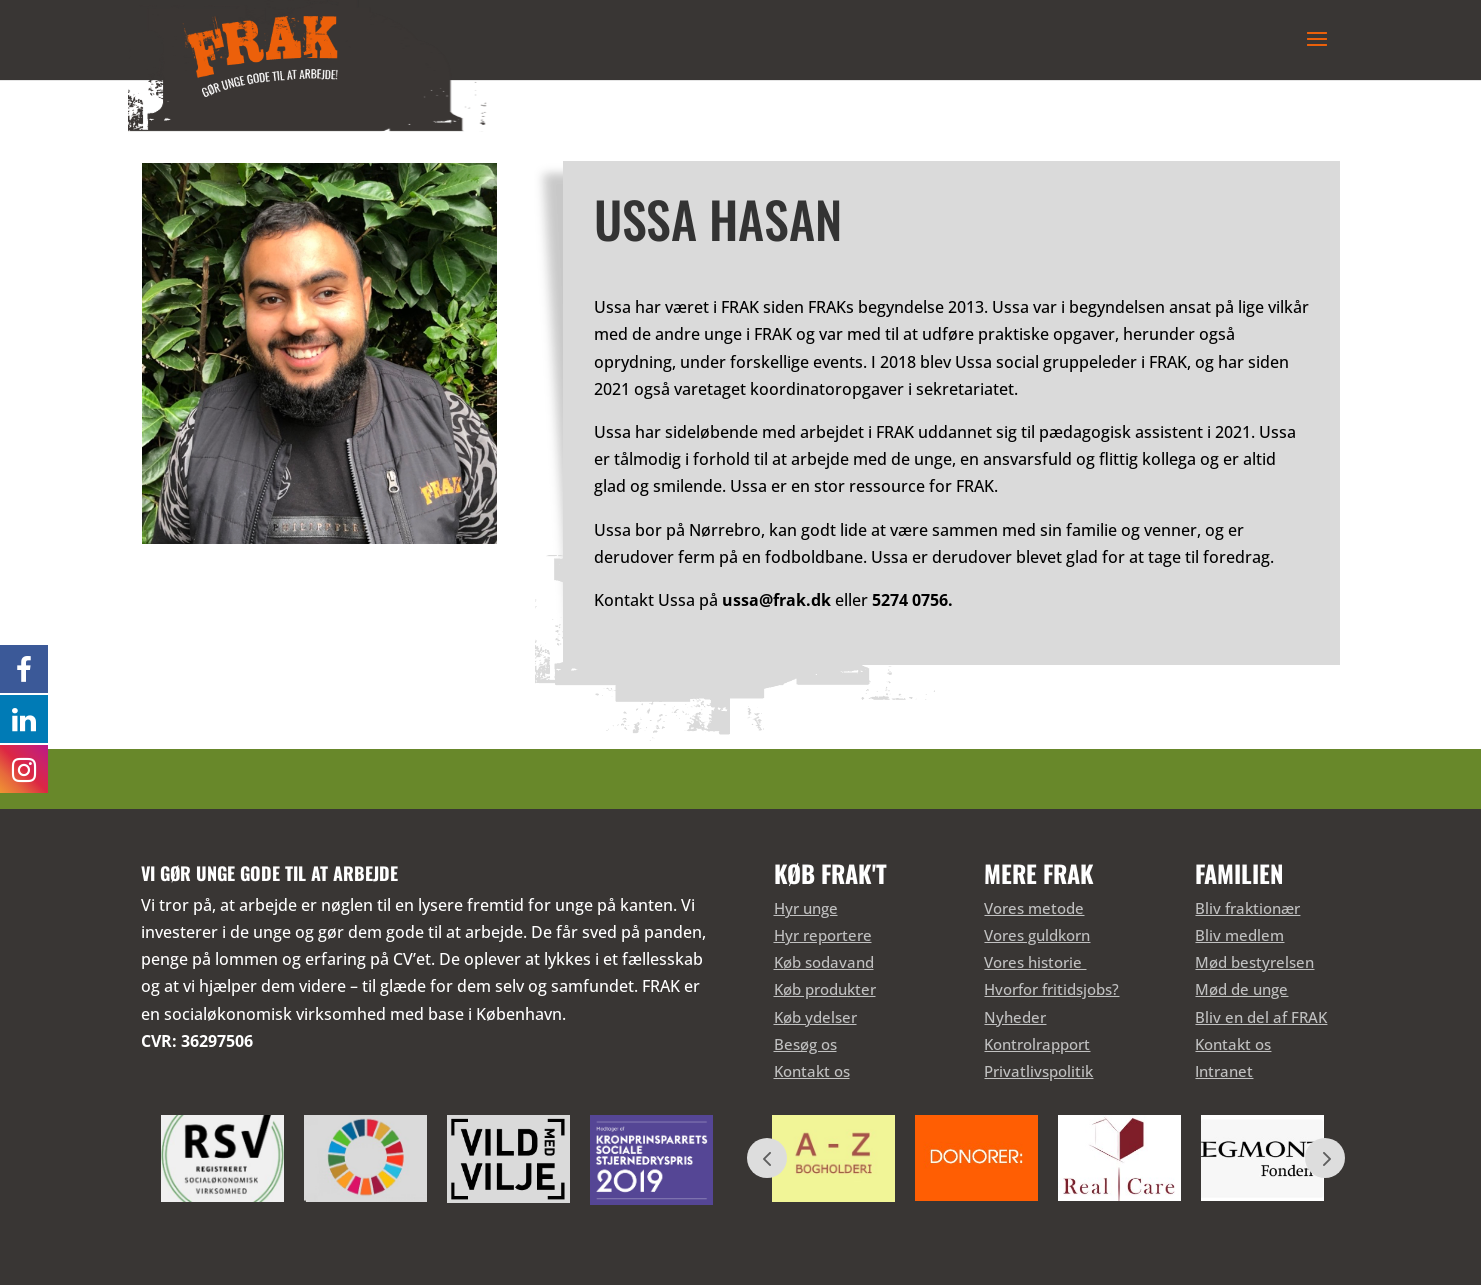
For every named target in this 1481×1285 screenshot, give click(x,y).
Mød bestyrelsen (1254, 962)
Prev (767, 1158)
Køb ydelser (815, 1017)
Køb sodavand (824, 962)
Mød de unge (1241, 989)
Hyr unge (806, 908)
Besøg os (805, 1044)
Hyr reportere (823, 935)
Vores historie (1035, 962)
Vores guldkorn (1037, 935)
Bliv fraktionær (1247, 908)
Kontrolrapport (1037, 1044)
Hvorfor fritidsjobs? (1051, 989)
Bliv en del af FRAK (1261, 1017)
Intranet (1224, 1071)
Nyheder (1015, 1017)
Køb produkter (825, 989)
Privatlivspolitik (1038, 1071)
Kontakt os (812, 1071)
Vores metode (1034, 908)
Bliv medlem (1239, 935)
